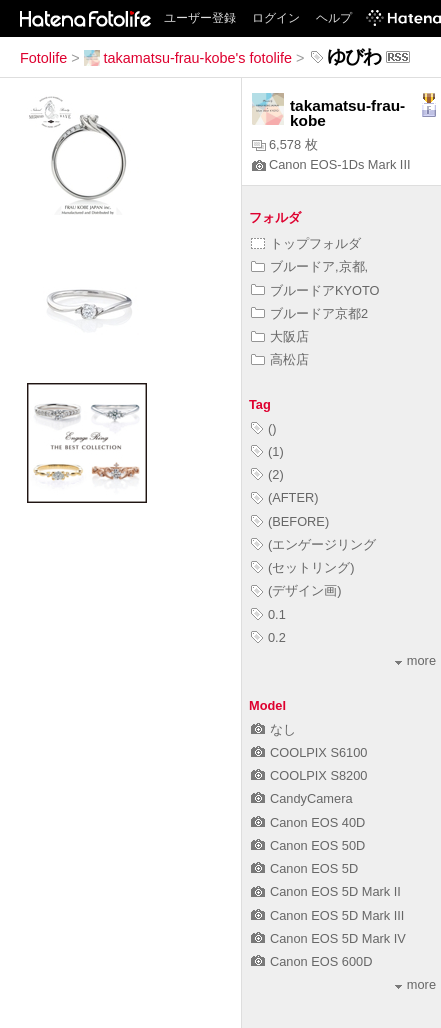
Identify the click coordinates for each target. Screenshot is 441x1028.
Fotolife (43, 58)
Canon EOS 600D (311, 961)
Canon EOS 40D (308, 822)
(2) (267, 474)
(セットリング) (303, 567)
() (264, 428)
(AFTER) (284, 497)
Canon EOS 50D (308, 845)
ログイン (276, 18)
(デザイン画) (296, 590)
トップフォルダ (306, 243)
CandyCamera (302, 798)
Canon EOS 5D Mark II (326, 891)
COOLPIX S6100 (309, 752)
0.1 (268, 614)
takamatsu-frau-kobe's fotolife (188, 58)
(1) (267, 451)
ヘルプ (334, 18)
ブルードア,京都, (309, 266)
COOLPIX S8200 (309, 775)
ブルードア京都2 (309, 313)
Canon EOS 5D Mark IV (328, 938)
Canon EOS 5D (304, 868)
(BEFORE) (290, 521)
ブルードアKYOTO (315, 290)
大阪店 (280, 336)
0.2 (268, 637)
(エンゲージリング (313, 544)
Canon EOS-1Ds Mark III (331, 164)
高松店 (280, 359)
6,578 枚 (285, 144)
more (415, 660)
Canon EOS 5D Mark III (327, 915)
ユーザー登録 (200, 18)
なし (273, 729)
